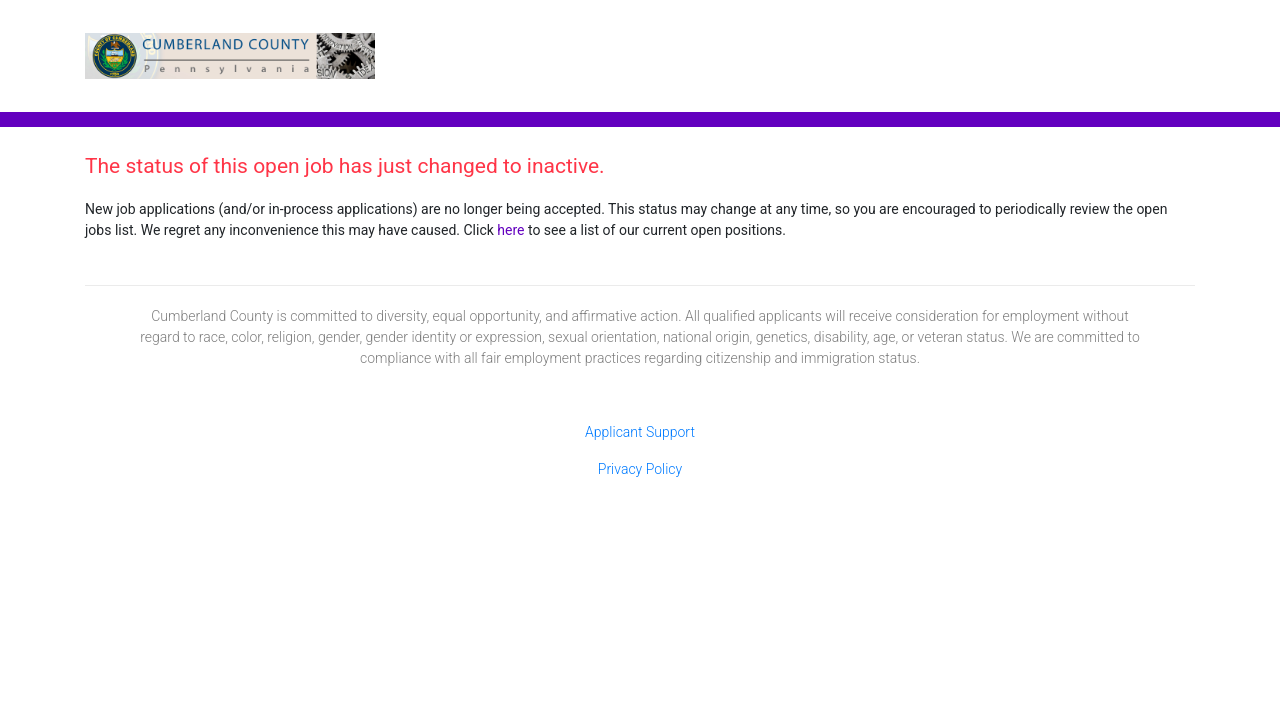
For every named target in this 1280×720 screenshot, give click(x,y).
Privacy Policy (640, 469)
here (510, 230)
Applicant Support (640, 432)
